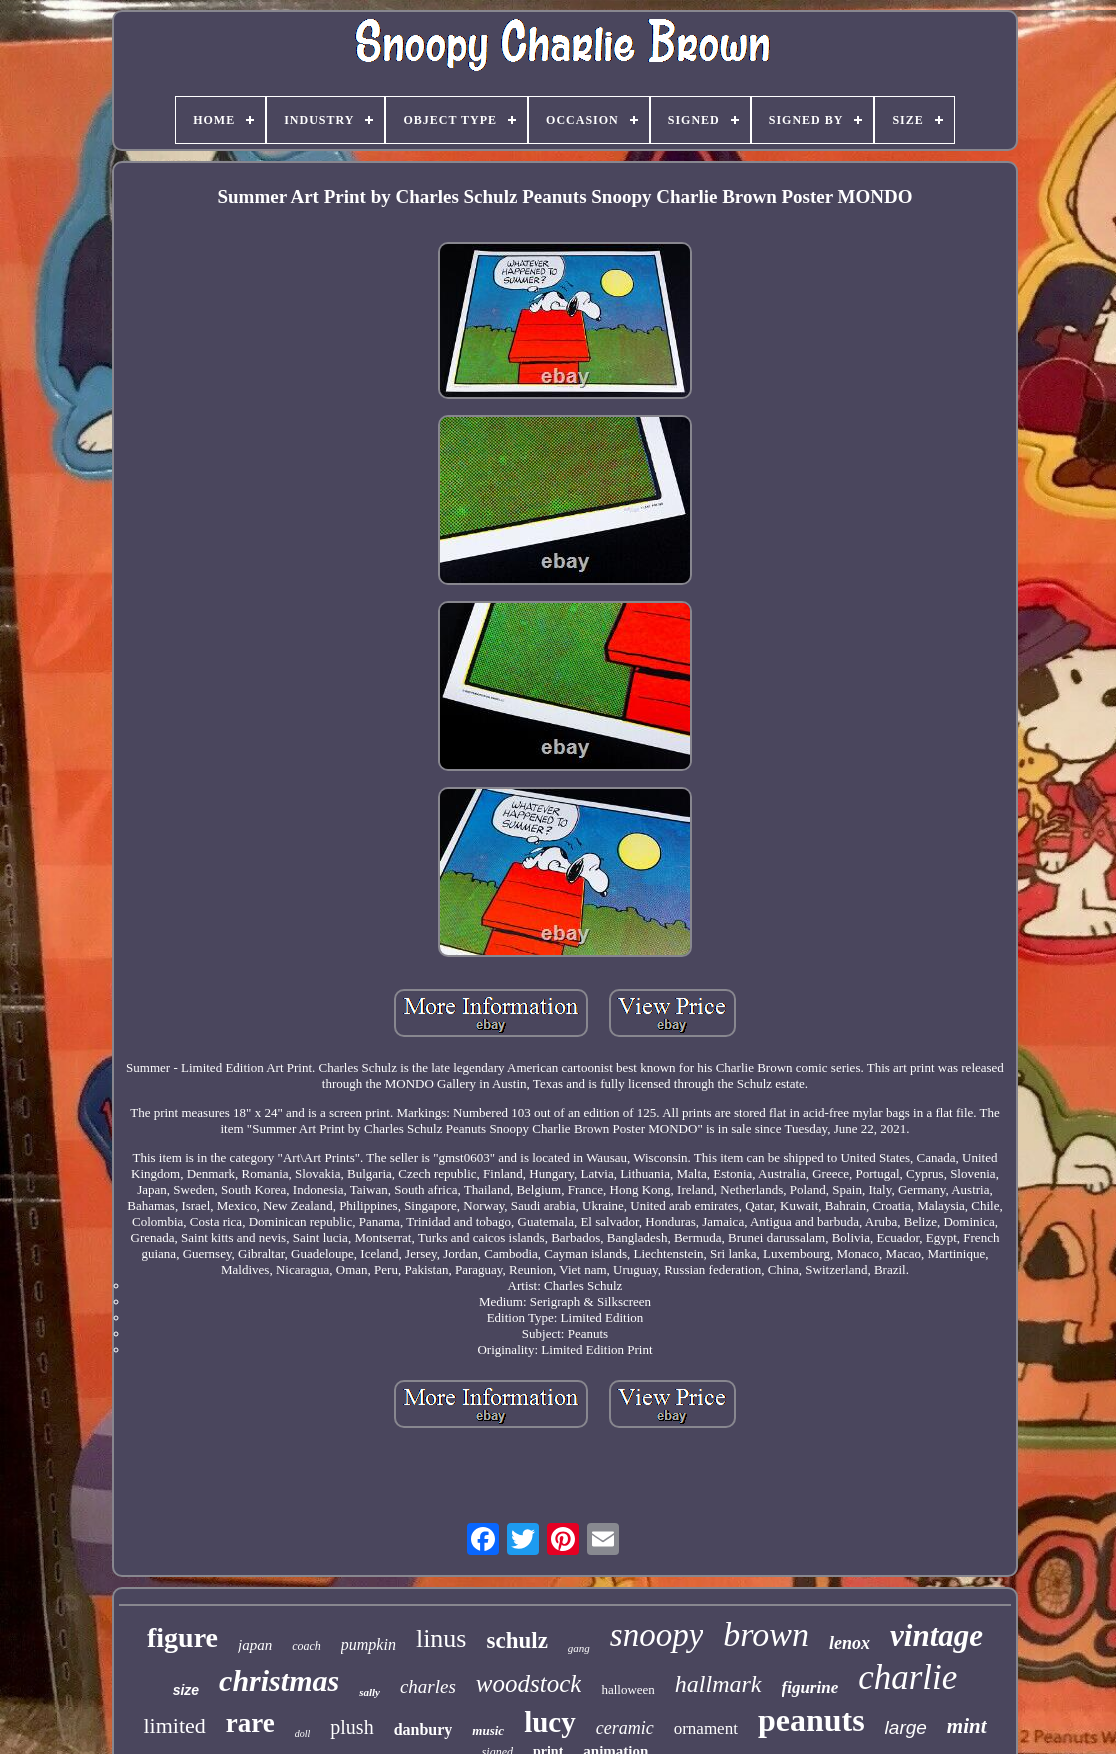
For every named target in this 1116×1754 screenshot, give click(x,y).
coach (306, 1646)
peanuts (811, 1720)
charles (428, 1686)
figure (182, 1637)
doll (303, 1733)
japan (255, 1645)
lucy (550, 1722)
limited (174, 1725)
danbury (423, 1729)
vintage (936, 1635)
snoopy (657, 1635)
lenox (849, 1643)
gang (579, 1648)
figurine (810, 1687)
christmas (279, 1680)
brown (766, 1634)
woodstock (529, 1683)
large (906, 1727)
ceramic (625, 1728)
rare (250, 1723)
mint (967, 1726)
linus (441, 1638)
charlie (907, 1677)
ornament (706, 1728)
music (488, 1730)
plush (351, 1727)
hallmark (718, 1684)
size (186, 1690)
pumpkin (368, 1644)
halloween (627, 1689)
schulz (517, 1640)
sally (369, 1692)
